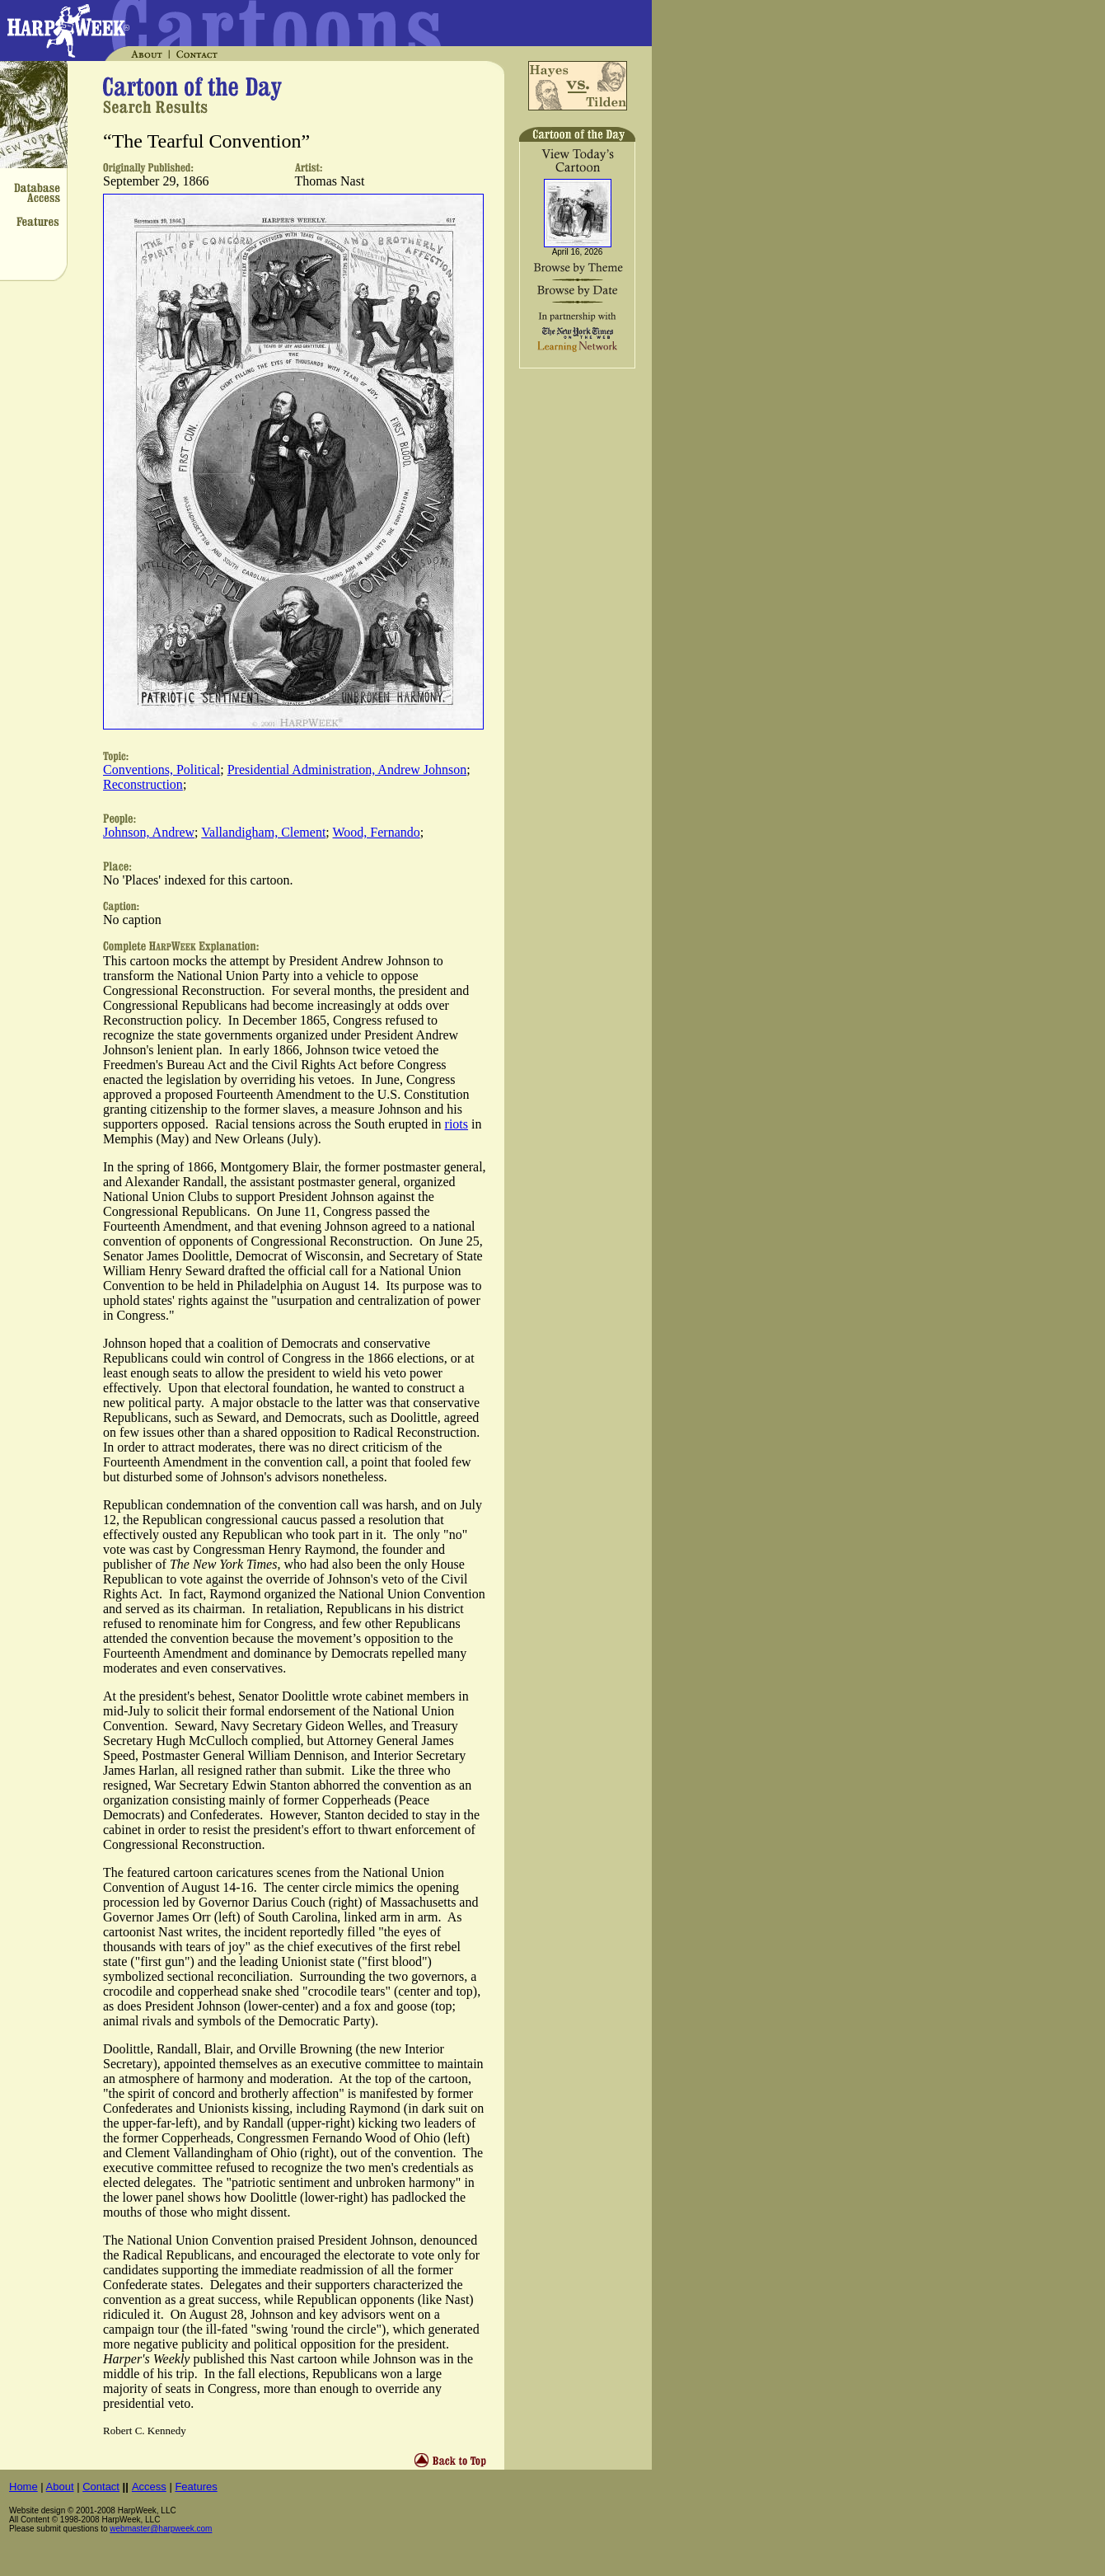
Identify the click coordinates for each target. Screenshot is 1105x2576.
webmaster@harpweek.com (161, 2528)
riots (456, 1124)
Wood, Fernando (376, 832)
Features (196, 2486)
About (60, 2486)
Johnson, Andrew (148, 832)
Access (149, 2486)
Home (23, 2486)
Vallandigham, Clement (263, 832)
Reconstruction (143, 784)
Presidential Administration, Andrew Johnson (347, 769)
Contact (100, 2486)
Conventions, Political (161, 769)
